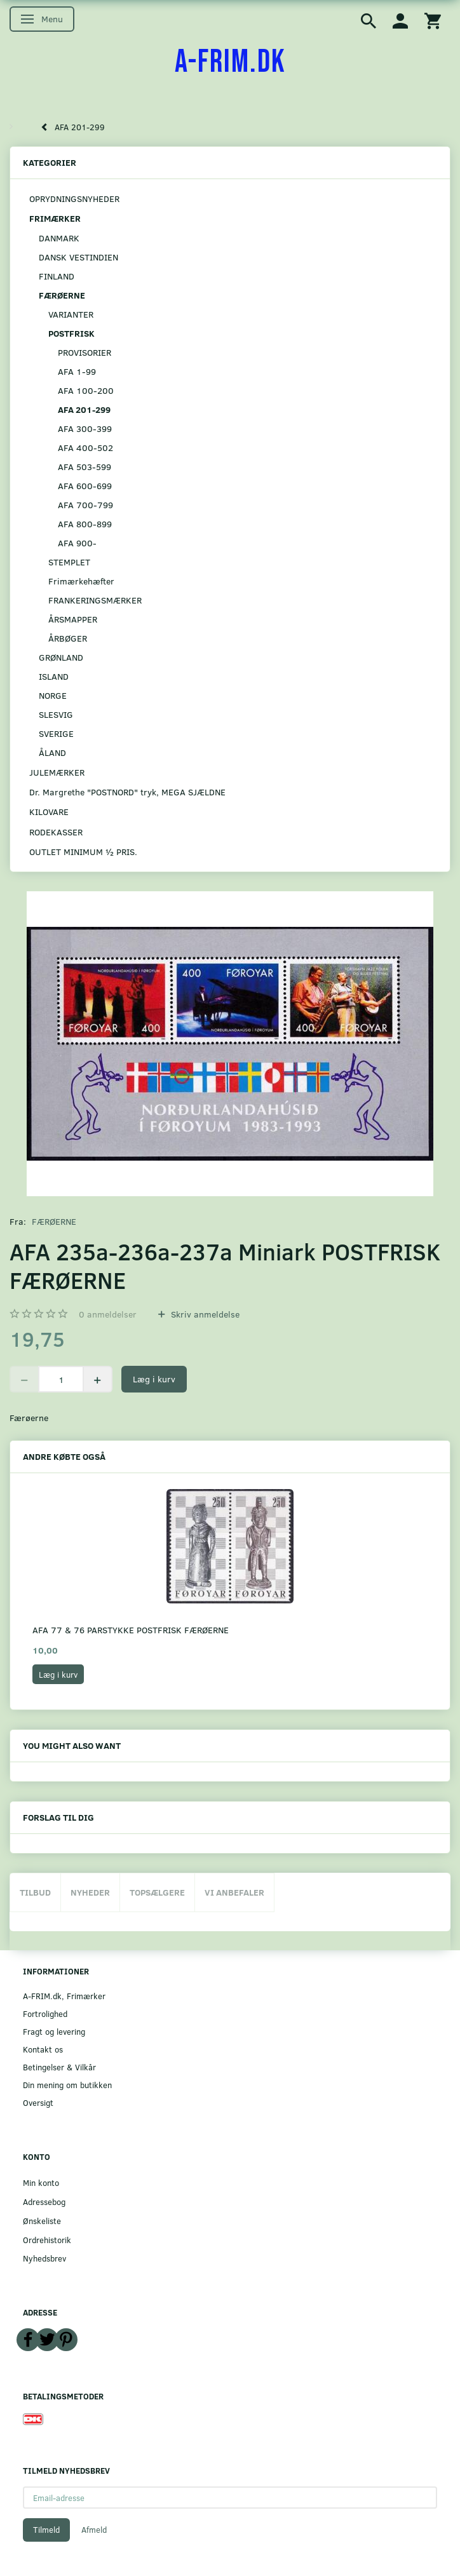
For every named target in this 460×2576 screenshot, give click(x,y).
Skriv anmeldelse (204, 1314)
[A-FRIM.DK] (230, 62)
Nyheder (90, 1892)
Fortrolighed (45, 2013)
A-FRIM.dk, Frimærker (64, 1995)
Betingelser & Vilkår (59, 2066)
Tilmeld (46, 2529)
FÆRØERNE (54, 1221)
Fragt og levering (54, 2031)
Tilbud (35, 1892)
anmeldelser (108, 1314)
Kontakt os (43, 2049)
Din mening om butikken (67, 2084)
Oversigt (38, 2102)
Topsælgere (157, 1892)
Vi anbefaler (234, 1892)
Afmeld (94, 2529)
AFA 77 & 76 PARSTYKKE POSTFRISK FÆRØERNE (130, 1630)
